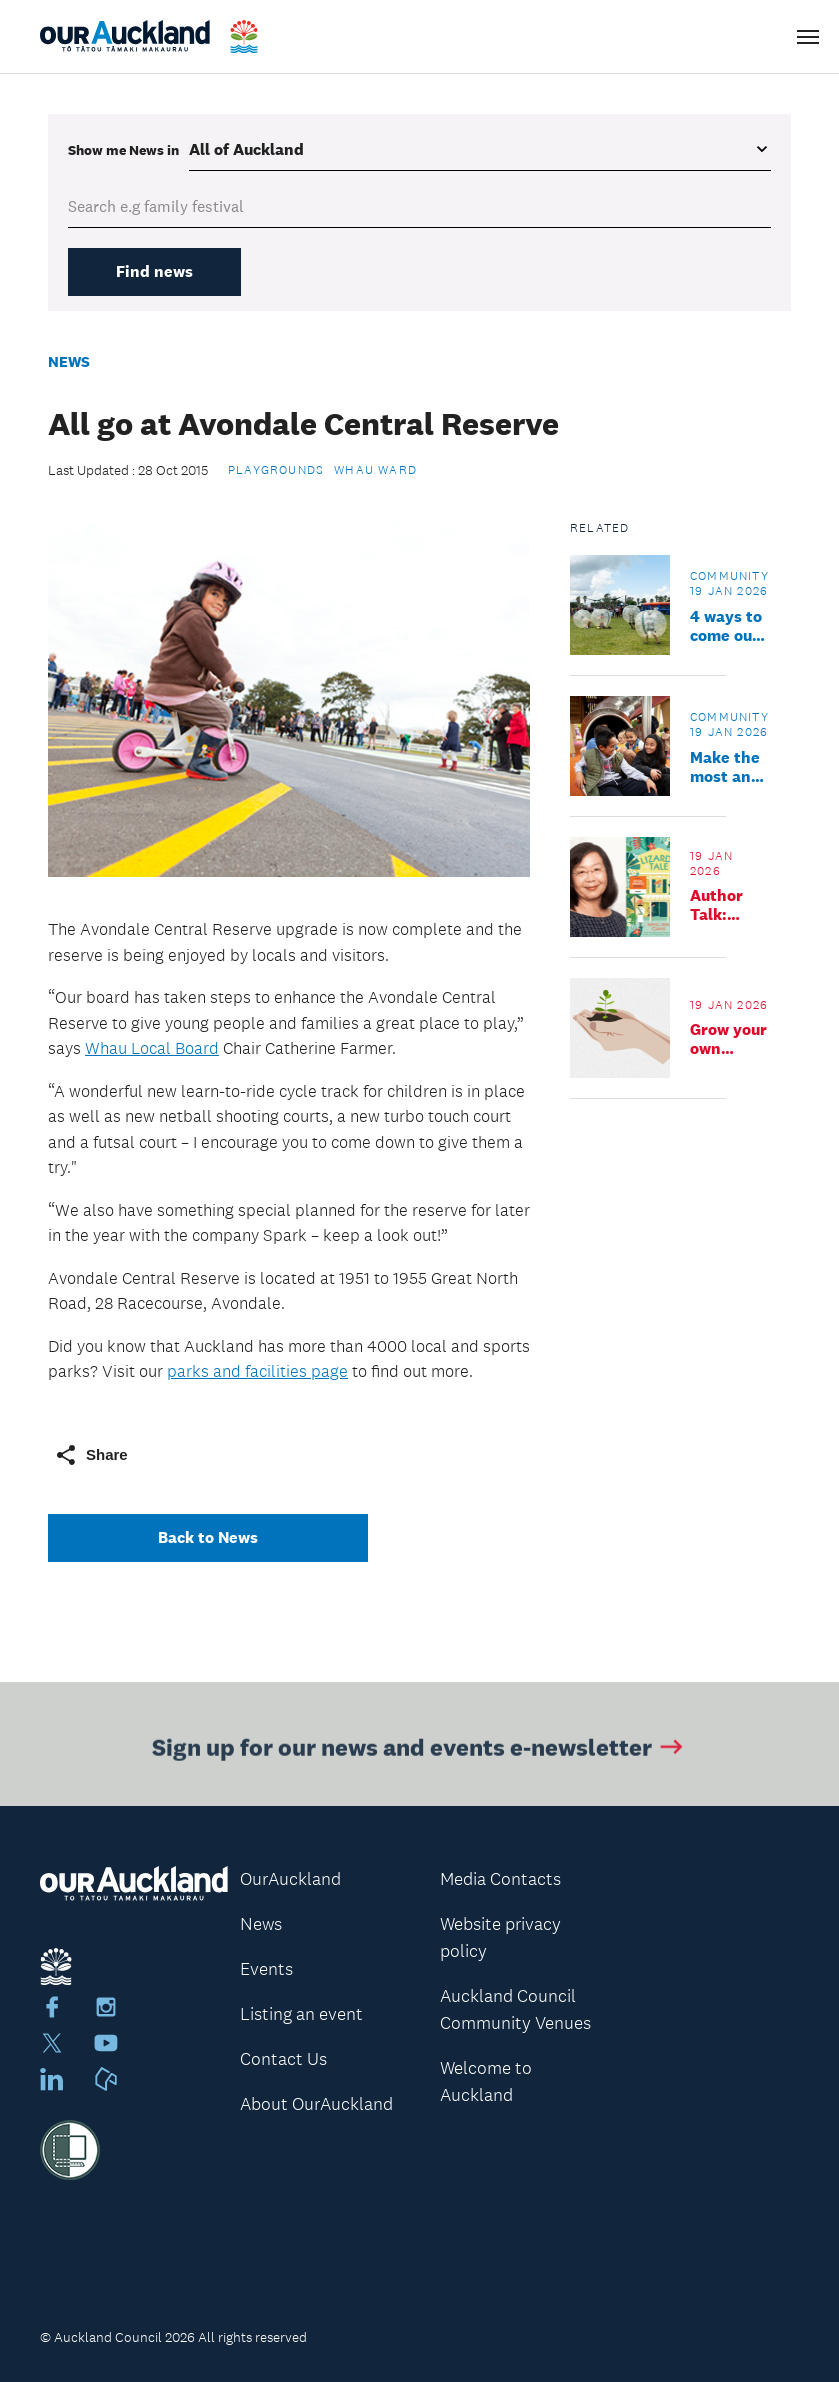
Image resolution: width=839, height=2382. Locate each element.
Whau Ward (375, 470)
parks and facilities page (257, 1371)
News (69, 361)
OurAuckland (290, 1879)
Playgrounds (276, 470)
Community (729, 576)
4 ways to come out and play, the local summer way (726, 626)
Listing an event (301, 2014)
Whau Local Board (152, 1048)
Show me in (123, 150)
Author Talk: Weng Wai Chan (716, 905)
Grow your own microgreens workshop (737, 1039)
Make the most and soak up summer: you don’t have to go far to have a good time (728, 767)
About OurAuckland (316, 2104)
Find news (154, 271)
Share (91, 1455)
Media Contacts (500, 1879)
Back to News (208, 1537)
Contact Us (283, 2059)
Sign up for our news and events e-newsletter (419, 1749)
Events (266, 1969)
